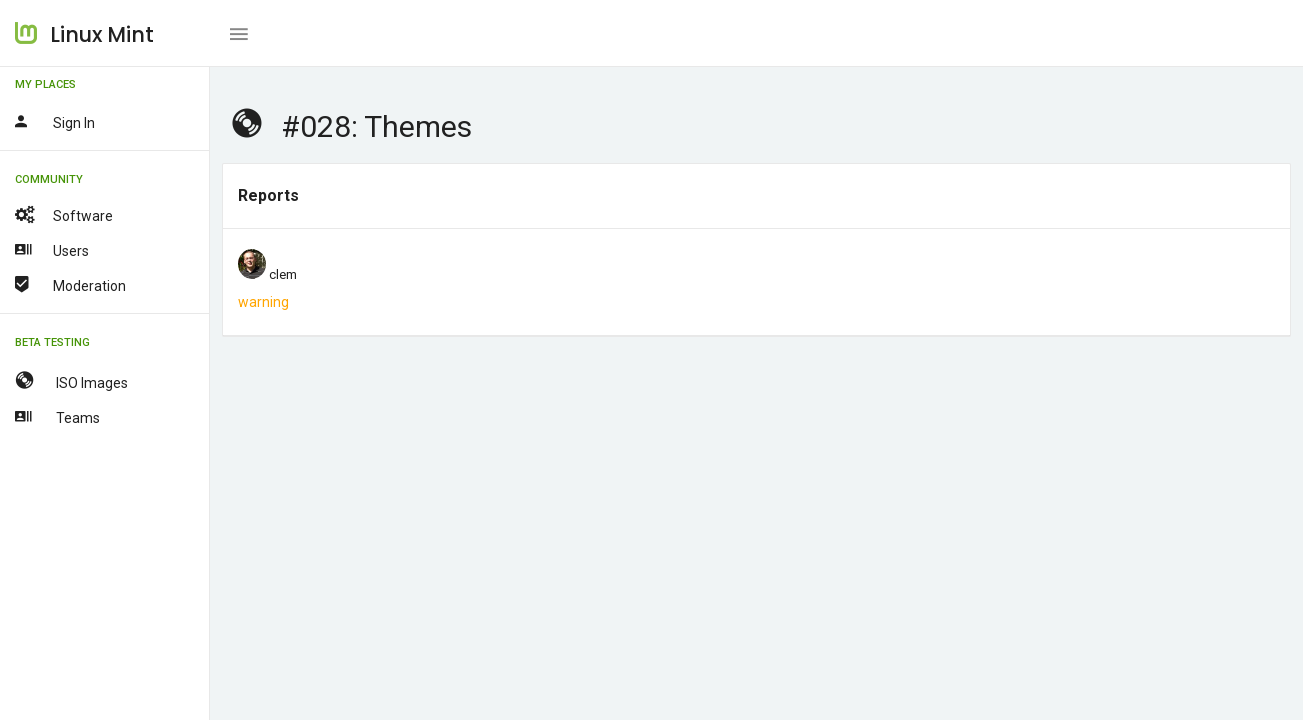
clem (283, 274)
